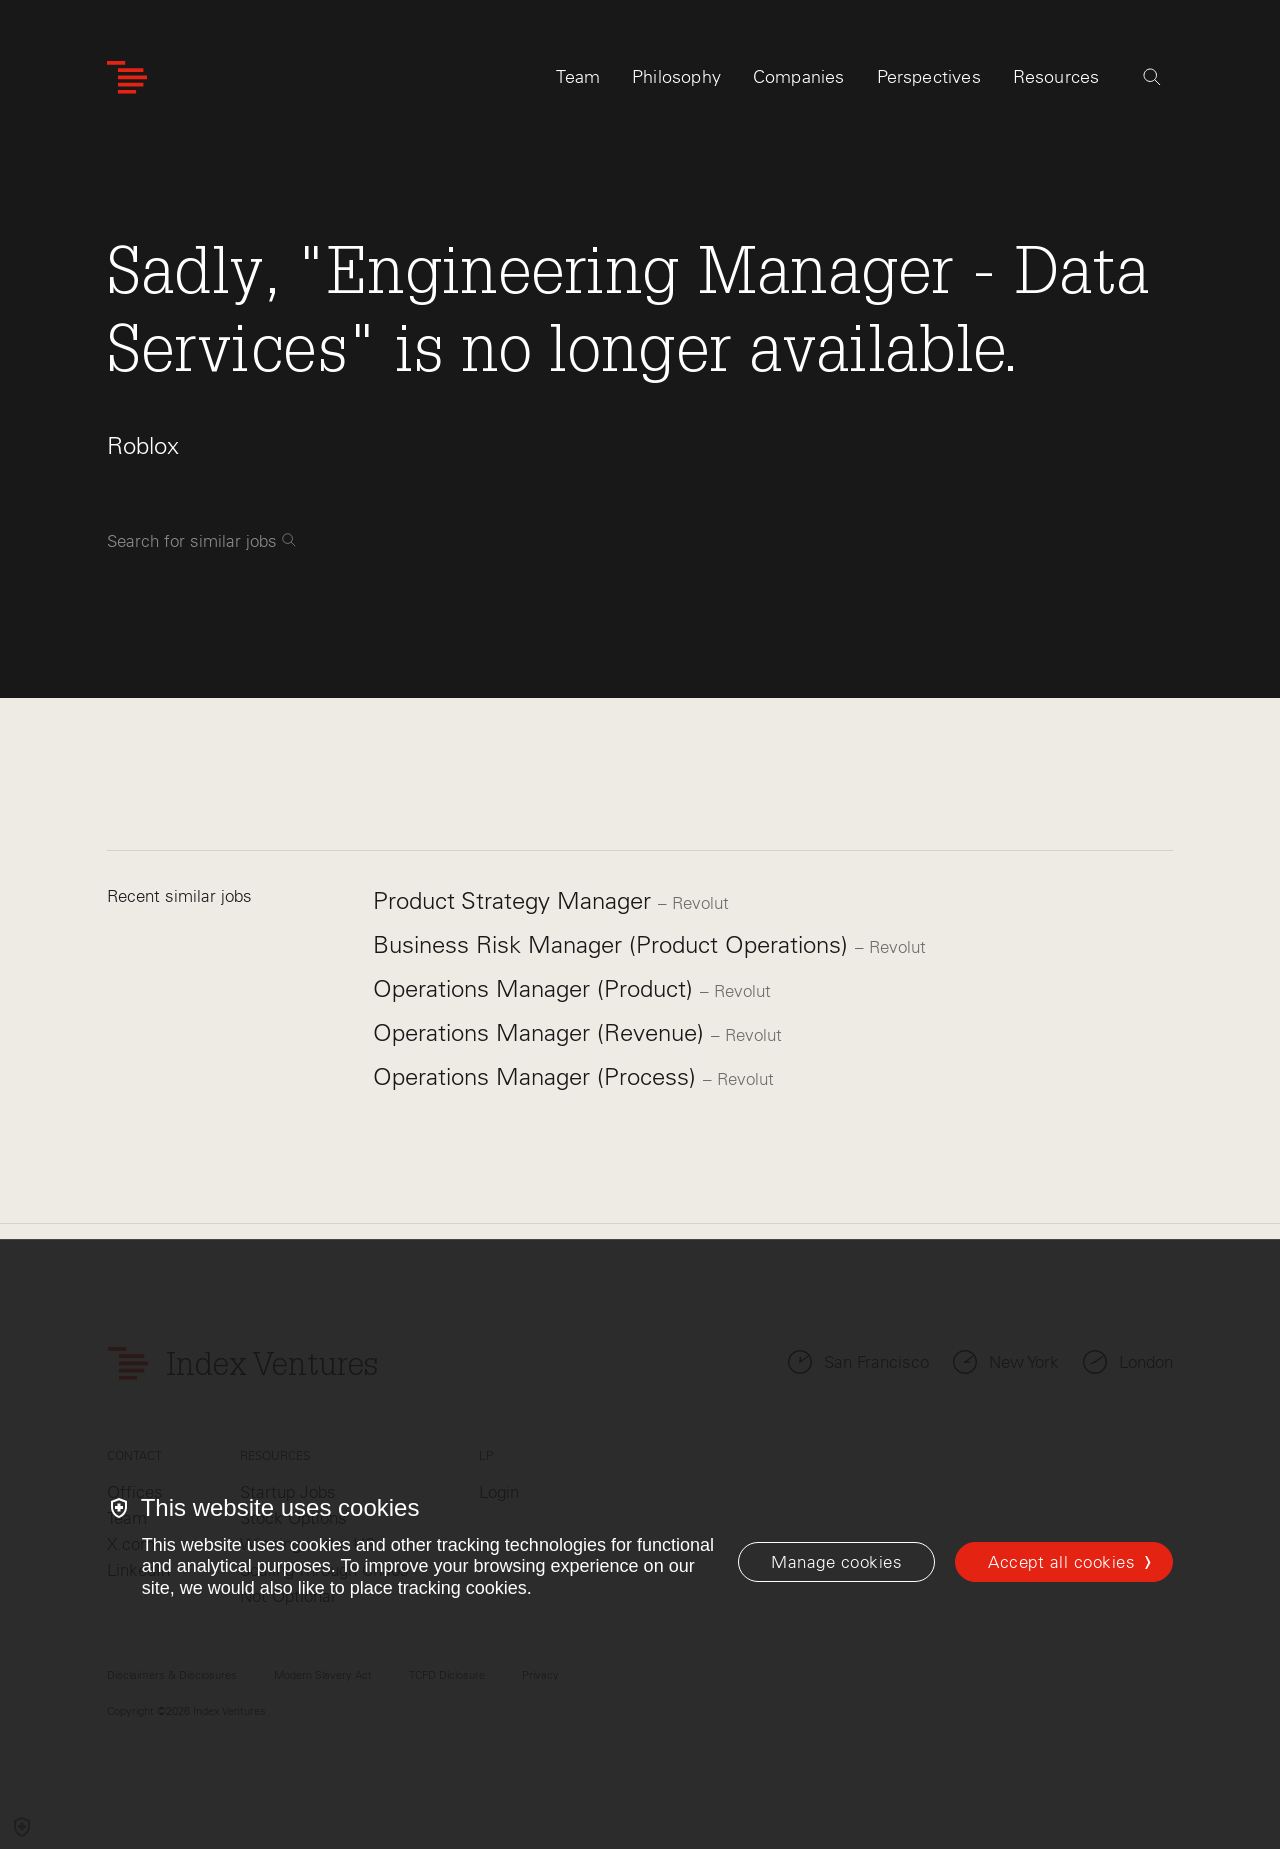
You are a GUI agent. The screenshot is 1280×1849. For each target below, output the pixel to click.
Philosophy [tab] (676, 77)
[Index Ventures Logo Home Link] (127, 77)
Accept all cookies (1061, 1562)
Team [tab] (578, 77)
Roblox (143, 445)
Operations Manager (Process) (538, 1076)
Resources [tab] (1056, 77)
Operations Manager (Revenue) (542, 1032)
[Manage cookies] (836, 1562)
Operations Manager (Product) (536, 988)
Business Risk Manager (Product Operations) (614, 944)
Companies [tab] (799, 77)
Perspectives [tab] (929, 77)
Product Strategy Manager (515, 900)
